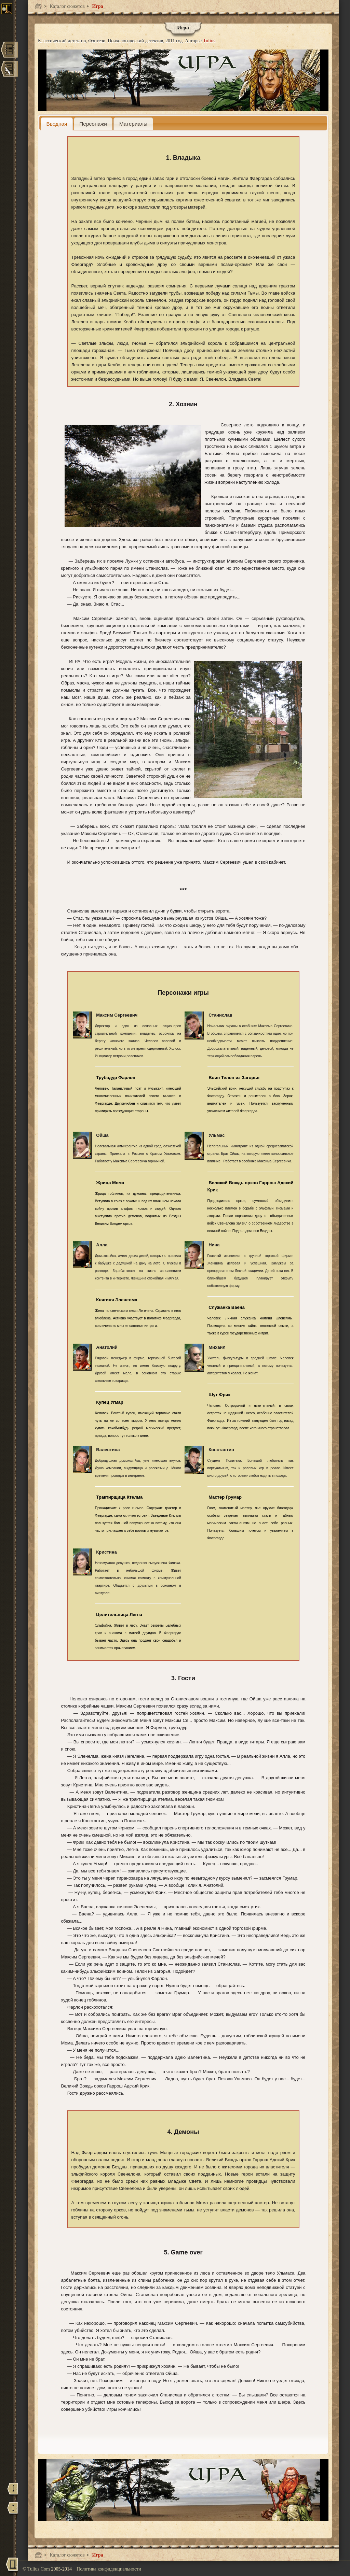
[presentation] (56, 124)
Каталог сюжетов (67, 6)
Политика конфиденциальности (109, 2569)
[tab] (57, 123)
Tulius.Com (39, 2569)
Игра (97, 6)
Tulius (209, 40)
